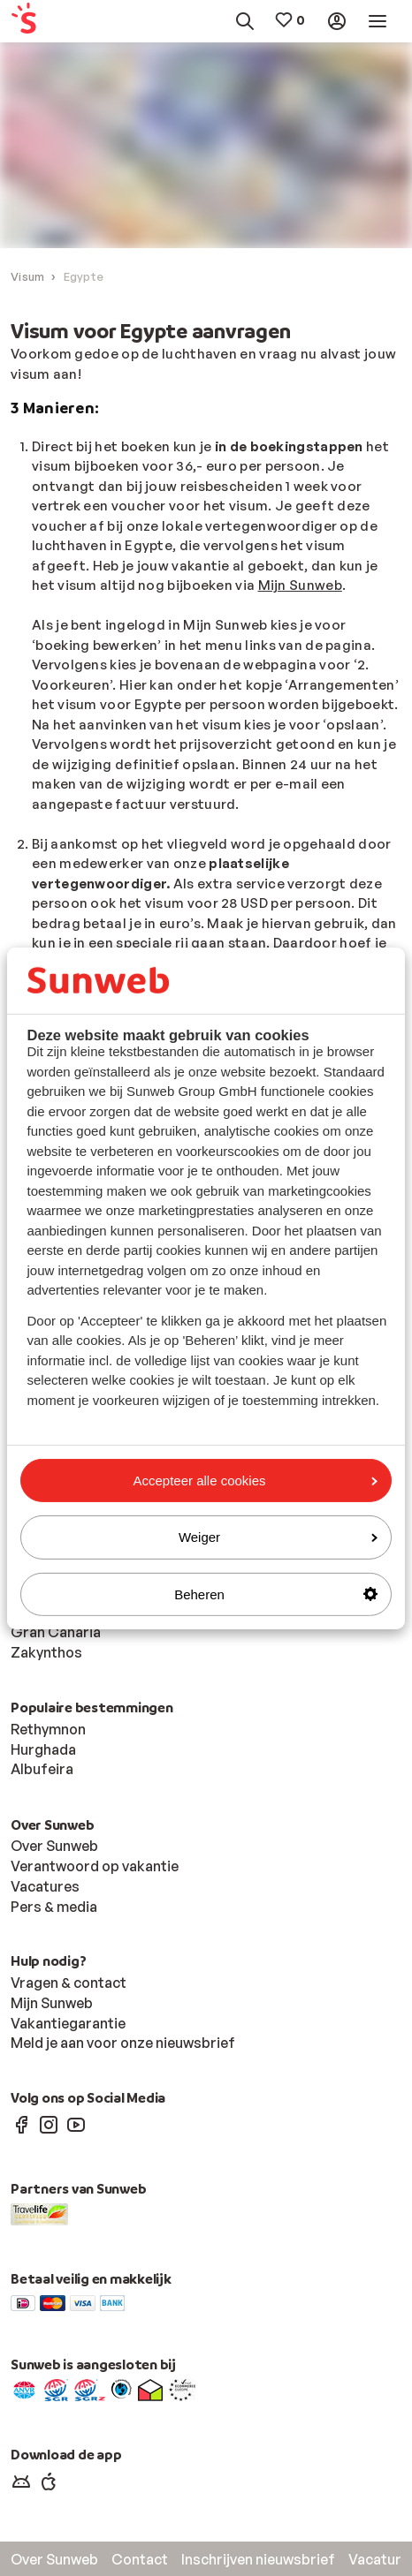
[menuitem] (36, 22)
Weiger (278, 1537)
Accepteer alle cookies (255, 1480)
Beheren (276, 1593)
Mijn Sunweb (300, 585)
